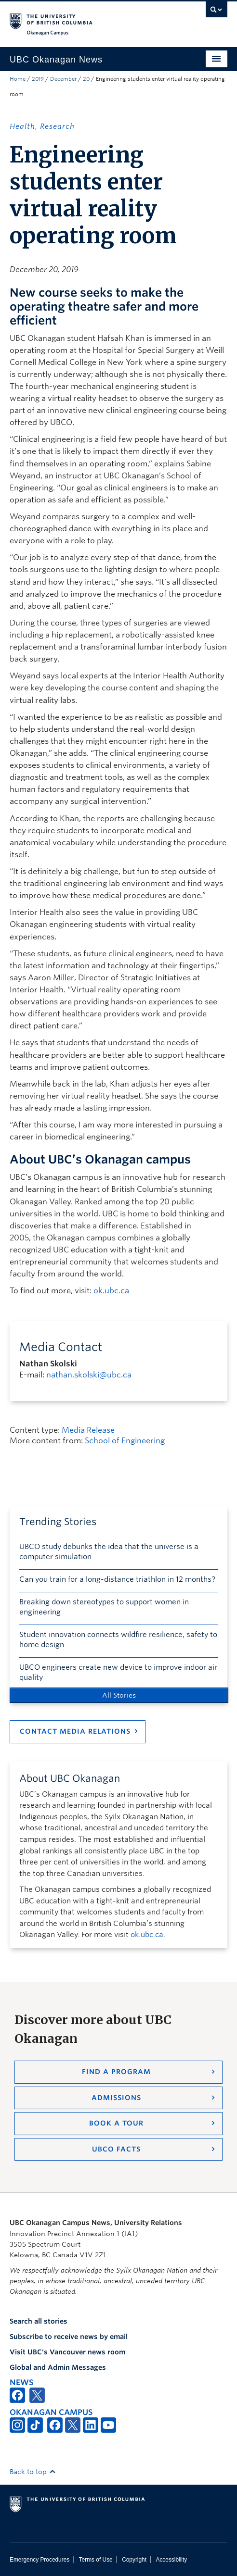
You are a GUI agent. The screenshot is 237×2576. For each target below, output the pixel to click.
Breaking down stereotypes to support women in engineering (104, 1607)
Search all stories (38, 2321)
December (63, 78)
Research (57, 126)
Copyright (134, 2559)
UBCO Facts (116, 2149)
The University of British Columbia (86, 19)
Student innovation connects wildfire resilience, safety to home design (118, 1639)
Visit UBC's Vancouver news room (67, 2352)
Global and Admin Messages (58, 2367)
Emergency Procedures (39, 2559)
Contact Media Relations (75, 1731)
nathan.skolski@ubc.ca (89, 1374)
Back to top (33, 2472)
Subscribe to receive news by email (69, 2336)
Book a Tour (116, 2123)
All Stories (119, 1695)
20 (86, 78)
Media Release (88, 1430)
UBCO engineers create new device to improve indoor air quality (118, 1672)
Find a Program (116, 2072)
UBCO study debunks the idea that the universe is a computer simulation (108, 1551)
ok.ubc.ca (111, 1290)
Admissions (116, 2097)
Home (18, 78)
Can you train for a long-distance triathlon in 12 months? (117, 1579)
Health (22, 126)
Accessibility (171, 2559)
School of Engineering (125, 1440)
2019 (38, 78)
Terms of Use (96, 2559)
